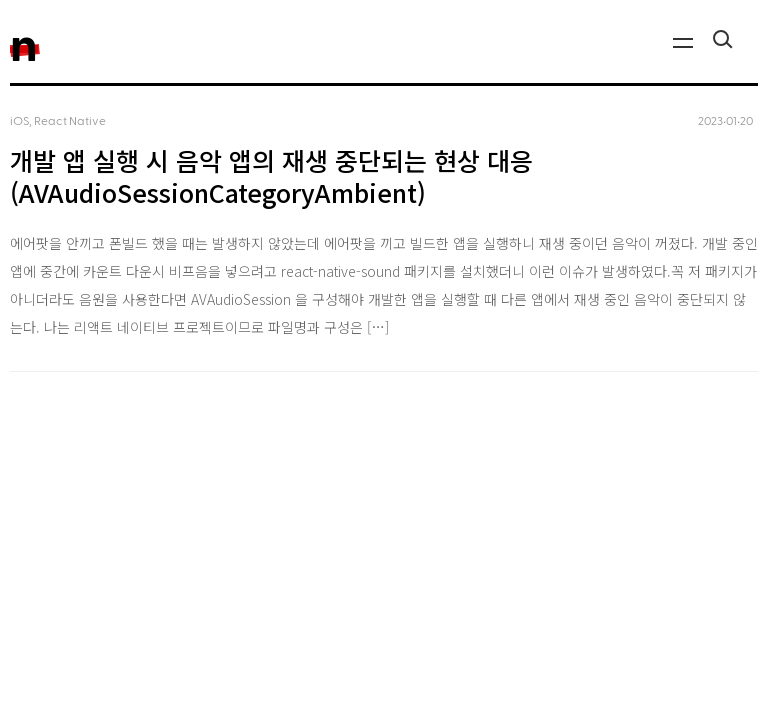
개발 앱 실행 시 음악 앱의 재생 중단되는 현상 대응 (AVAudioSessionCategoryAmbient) (271, 176)
